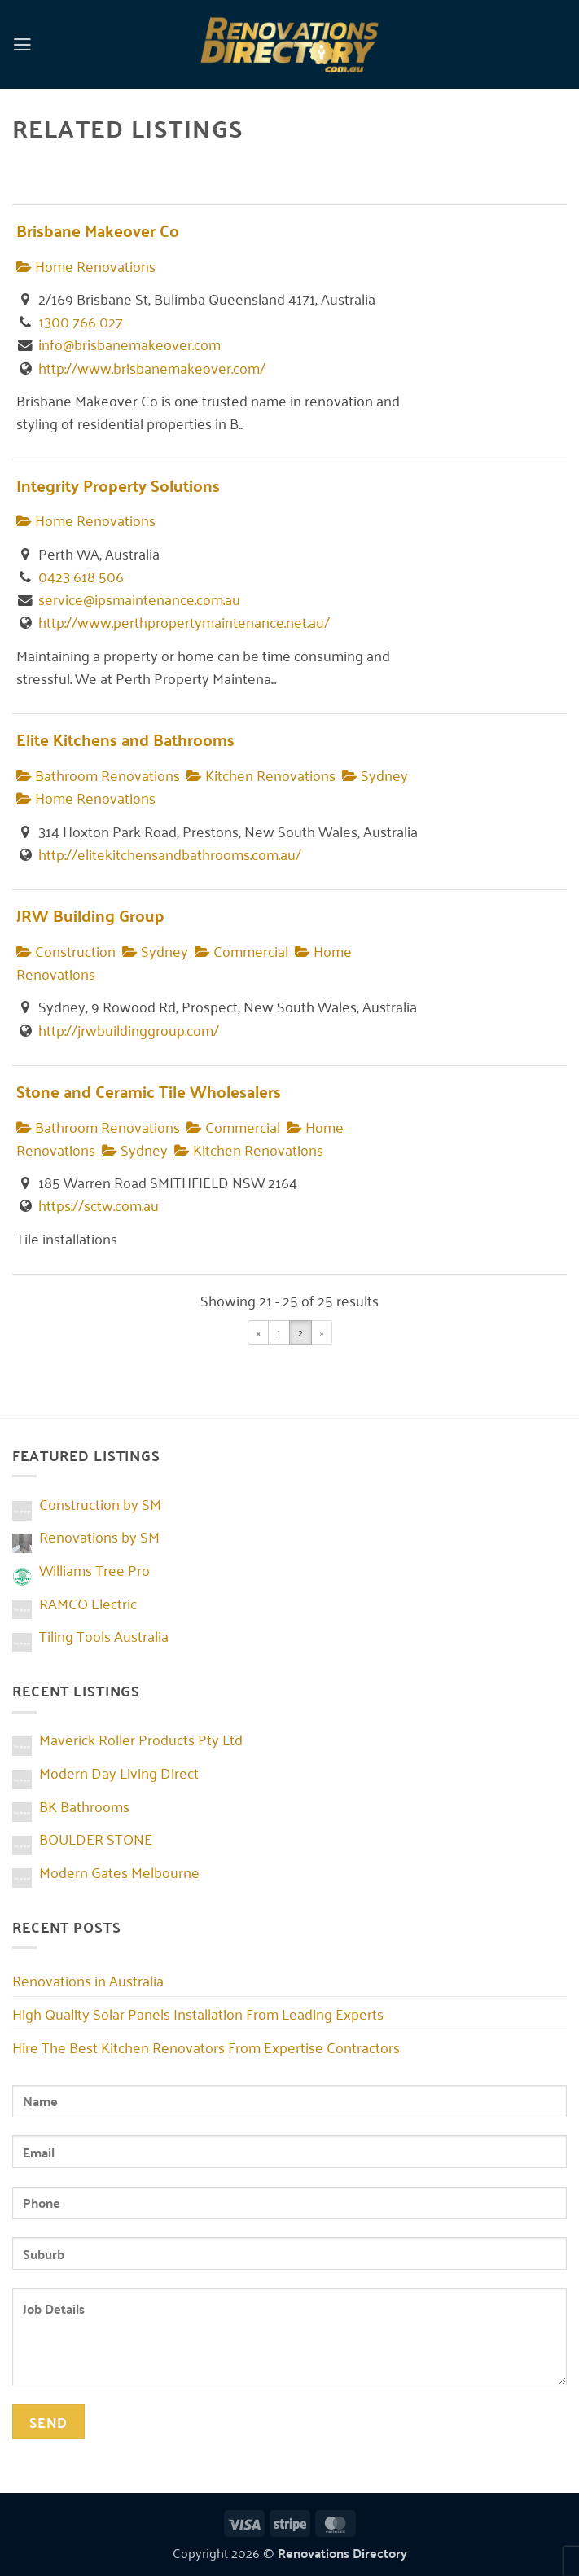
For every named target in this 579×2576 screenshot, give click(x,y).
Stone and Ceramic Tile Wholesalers (148, 1091)
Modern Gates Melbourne (119, 1871)
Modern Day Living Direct (119, 1772)
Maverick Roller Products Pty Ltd (141, 1739)
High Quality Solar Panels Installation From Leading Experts (198, 2013)
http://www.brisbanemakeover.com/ (151, 367)
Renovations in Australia (88, 1980)
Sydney (375, 774)
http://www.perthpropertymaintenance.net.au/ (184, 621)
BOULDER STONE (95, 1838)
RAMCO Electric (88, 1603)
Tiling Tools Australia (104, 1635)
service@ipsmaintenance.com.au (139, 599)
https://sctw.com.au (98, 1204)
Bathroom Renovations (98, 774)
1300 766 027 (80, 321)
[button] (23, 44)
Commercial (241, 950)
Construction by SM (100, 1503)
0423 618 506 (81, 576)
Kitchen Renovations (261, 774)
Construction (66, 950)
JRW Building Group (90, 915)
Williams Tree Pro (94, 1569)
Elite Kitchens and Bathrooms (125, 739)
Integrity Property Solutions (118, 485)
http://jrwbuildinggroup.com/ (128, 1029)
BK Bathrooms (84, 1806)
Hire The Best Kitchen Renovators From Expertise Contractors (206, 2047)
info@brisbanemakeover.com (129, 344)
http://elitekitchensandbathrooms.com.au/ (169, 853)
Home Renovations (86, 265)
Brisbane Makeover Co (97, 230)
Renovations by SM (99, 1536)
